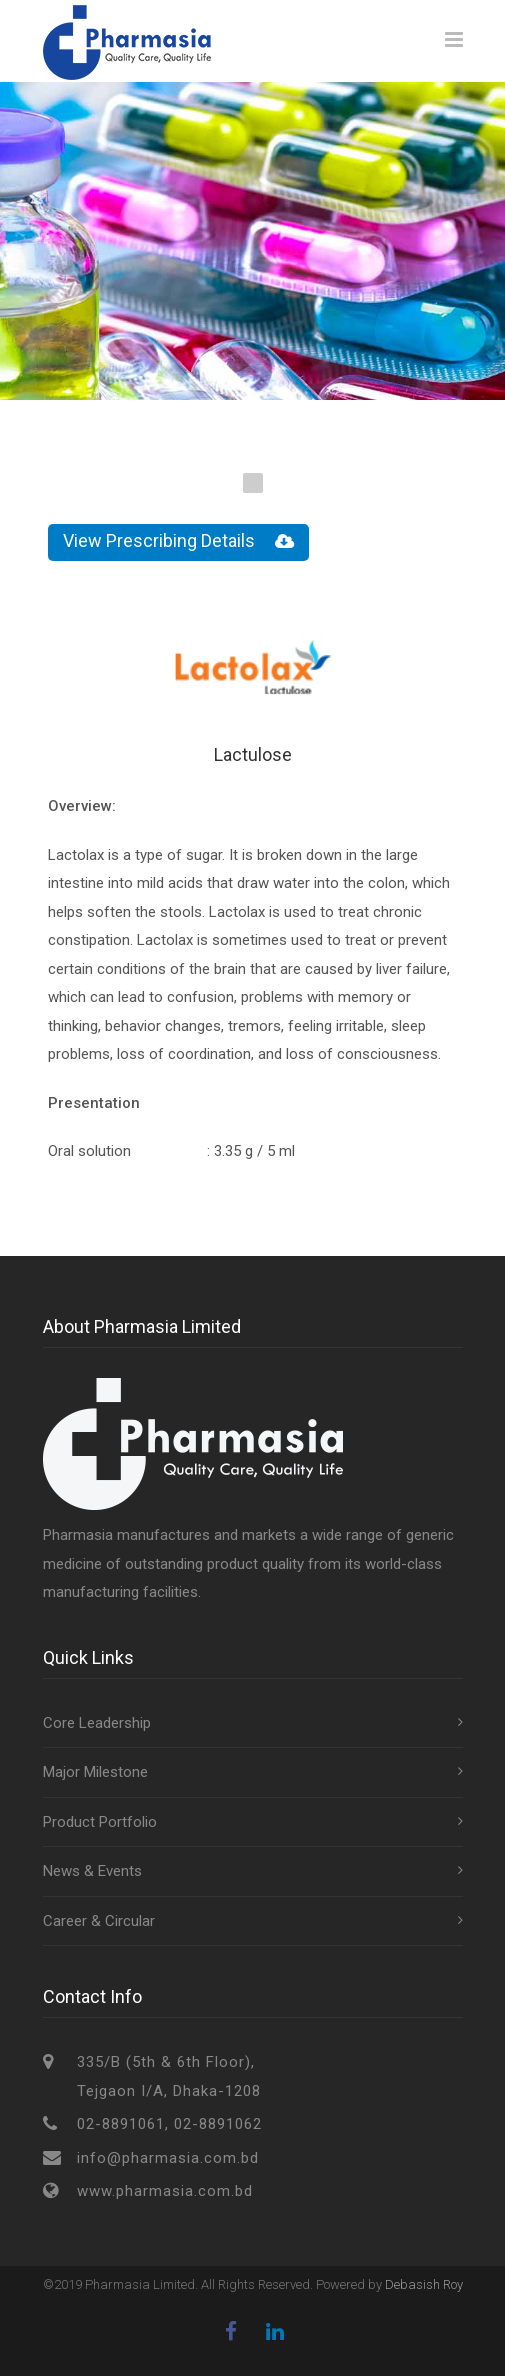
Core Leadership (97, 1723)
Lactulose (253, 754)
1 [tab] (253, 483)
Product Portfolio (100, 1822)
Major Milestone (95, 1772)
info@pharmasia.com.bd (168, 2158)
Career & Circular (99, 1921)
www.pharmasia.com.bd (165, 2191)
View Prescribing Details (178, 542)
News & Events (92, 1871)
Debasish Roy (424, 2284)
